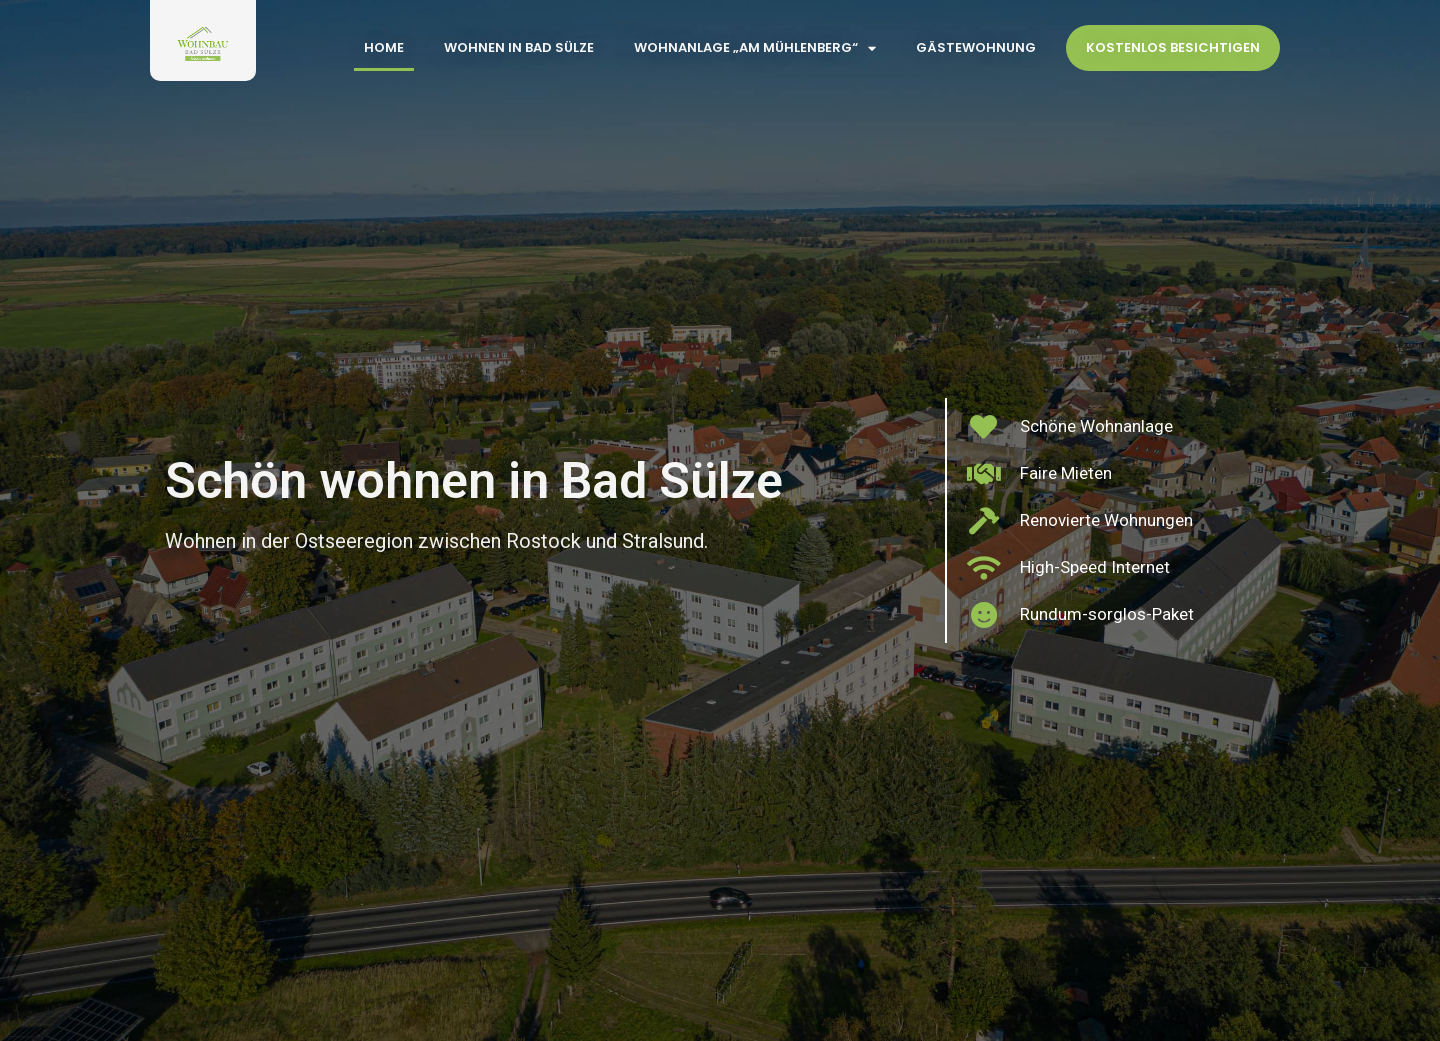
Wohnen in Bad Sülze (519, 47)
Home (384, 47)
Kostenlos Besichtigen (1173, 47)
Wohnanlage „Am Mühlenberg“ (755, 48)
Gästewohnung (976, 47)
